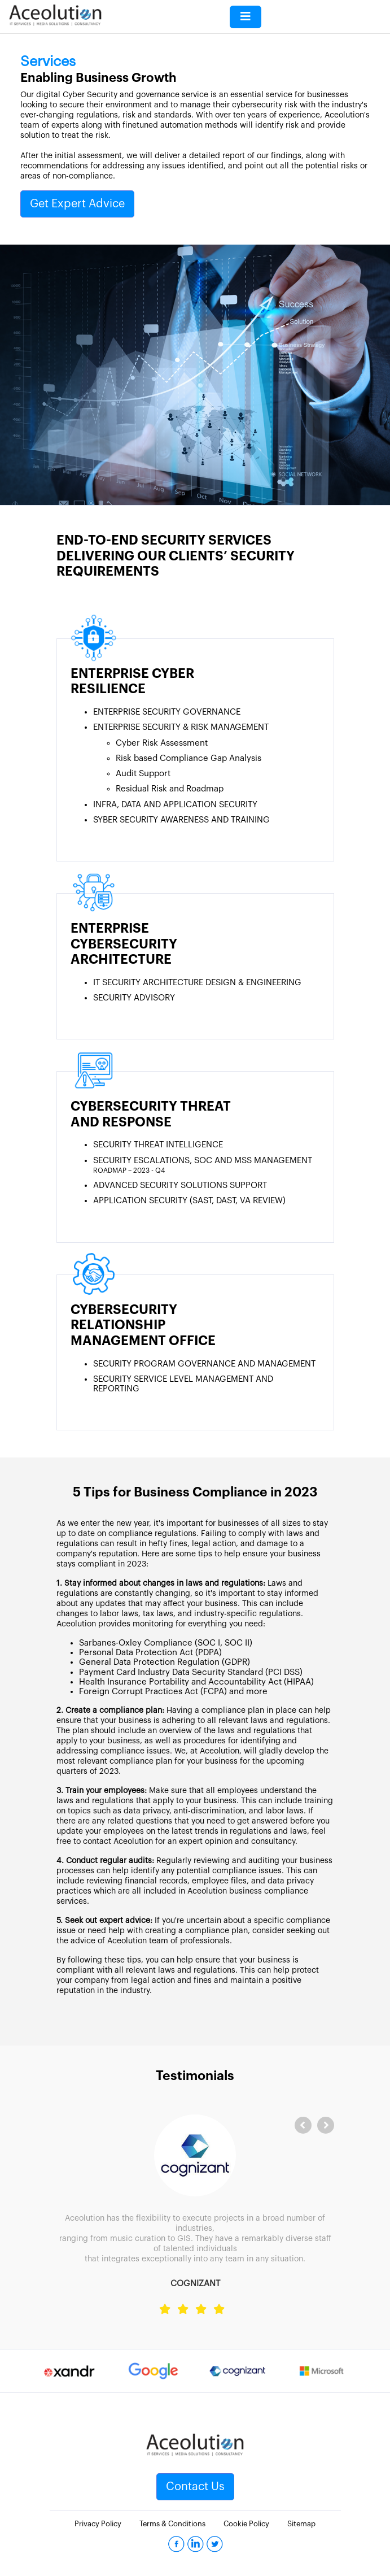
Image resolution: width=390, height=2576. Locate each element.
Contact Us (195, 2486)
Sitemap (301, 2523)
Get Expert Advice (77, 204)
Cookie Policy (246, 2523)
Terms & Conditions (172, 2523)
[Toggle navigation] (245, 17)
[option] (69, 2371)
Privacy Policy (98, 2523)
